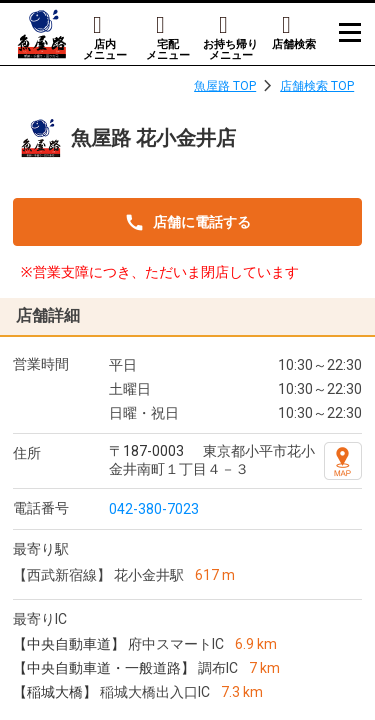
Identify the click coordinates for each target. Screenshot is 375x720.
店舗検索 (294, 44)
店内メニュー (105, 49)
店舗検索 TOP (317, 86)
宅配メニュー (168, 49)
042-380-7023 (154, 509)
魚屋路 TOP (225, 86)
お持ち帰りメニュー (230, 49)
